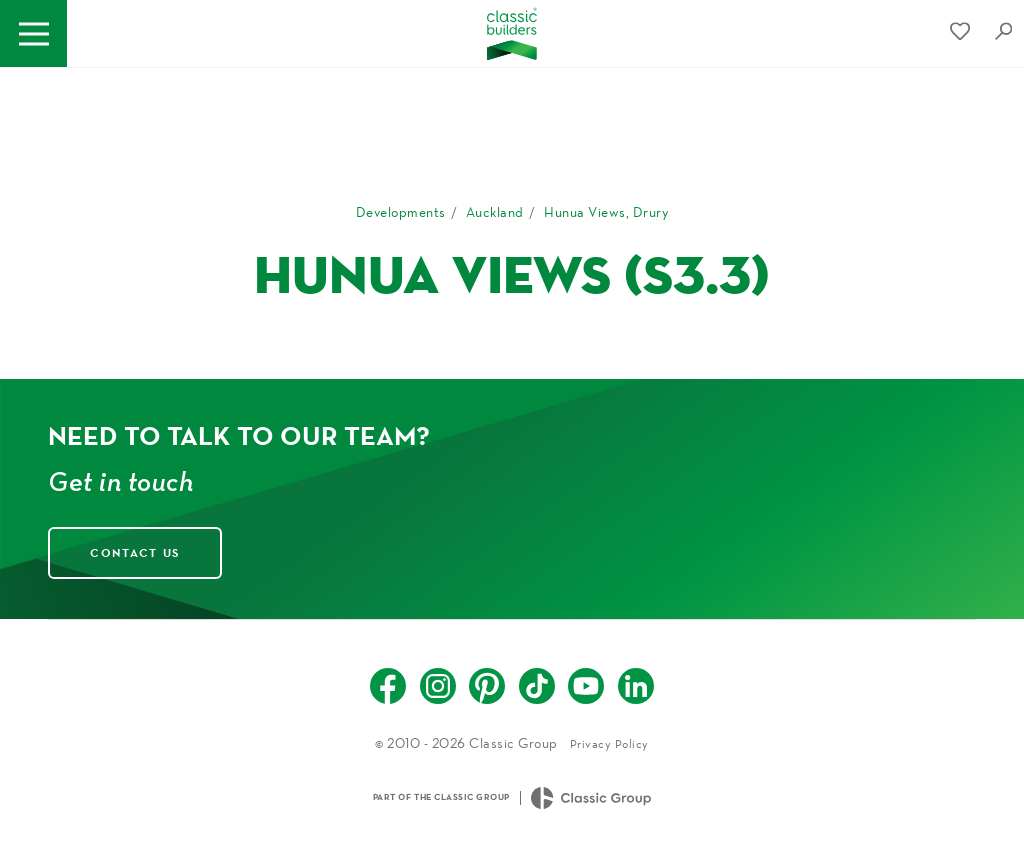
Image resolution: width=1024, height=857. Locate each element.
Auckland (495, 212)
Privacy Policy (609, 743)
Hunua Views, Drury (606, 212)
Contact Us (135, 552)
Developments (401, 212)
